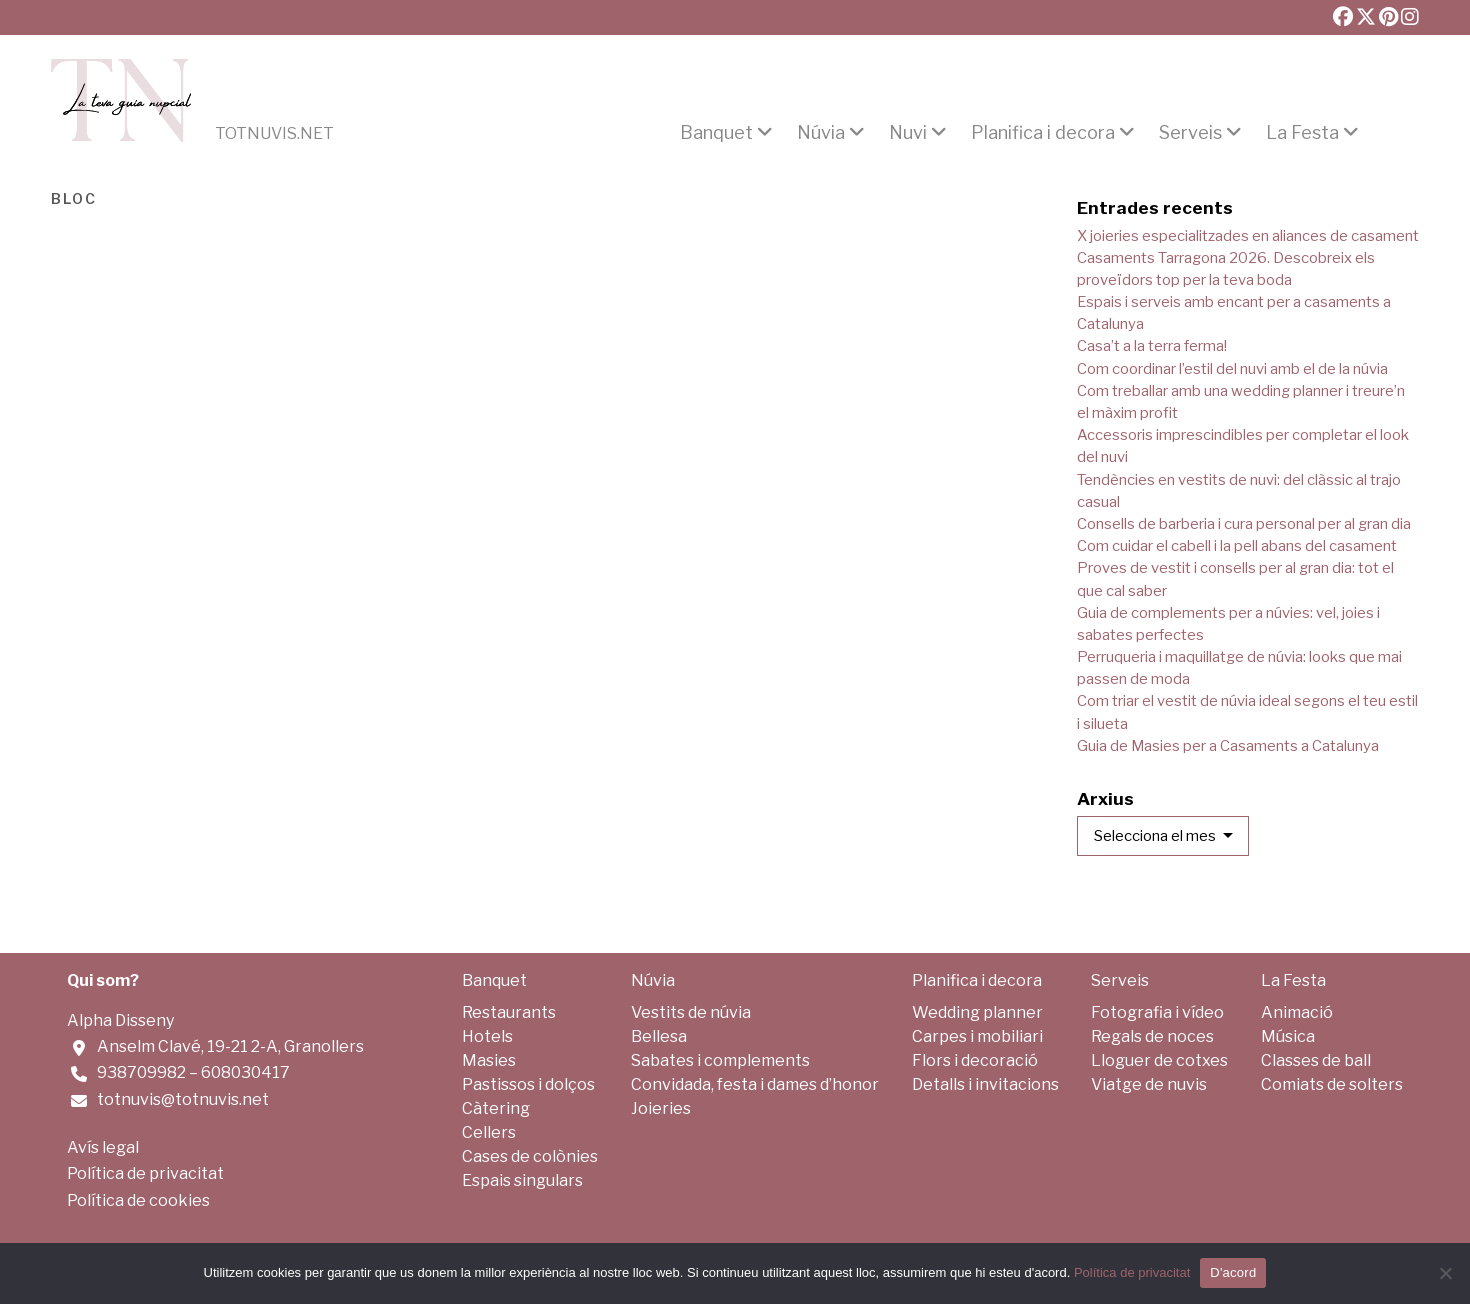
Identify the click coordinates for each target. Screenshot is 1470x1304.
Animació (1297, 1012)
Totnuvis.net (274, 134)
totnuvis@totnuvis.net (183, 1099)
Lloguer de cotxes (1159, 1060)
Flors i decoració (975, 1060)
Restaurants (509, 1012)
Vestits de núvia (691, 1012)
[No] (1445, 1273)
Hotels (487, 1036)
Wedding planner (977, 1012)
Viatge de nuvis (1149, 1084)
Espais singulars (522, 1180)
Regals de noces (1152, 1036)
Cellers (489, 1132)
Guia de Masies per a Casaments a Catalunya (1228, 746)
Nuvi (908, 133)
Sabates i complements (720, 1060)
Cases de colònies (530, 1156)
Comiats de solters (1332, 1084)
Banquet (716, 133)
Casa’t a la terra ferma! (1152, 346)
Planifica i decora (1043, 133)
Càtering (496, 1108)
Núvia (821, 133)
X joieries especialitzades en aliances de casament (1248, 236)
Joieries (661, 1108)
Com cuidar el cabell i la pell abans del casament (1237, 546)
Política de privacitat (145, 1173)
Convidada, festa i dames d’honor (755, 1084)
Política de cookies (138, 1200)
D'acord (1233, 1272)
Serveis (1190, 133)
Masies (489, 1060)
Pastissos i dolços (528, 1084)
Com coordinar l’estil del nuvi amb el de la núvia (1232, 369)
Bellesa (659, 1036)
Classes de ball (1316, 1060)
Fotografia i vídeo (1157, 1012)
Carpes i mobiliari (977, 1036)
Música (1288, 1036)
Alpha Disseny (120, 1020)
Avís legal (103, 1147)
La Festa (1302, 133)
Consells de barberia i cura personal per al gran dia (1244, 524)
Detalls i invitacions (985, 1084)
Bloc (74, 197)
